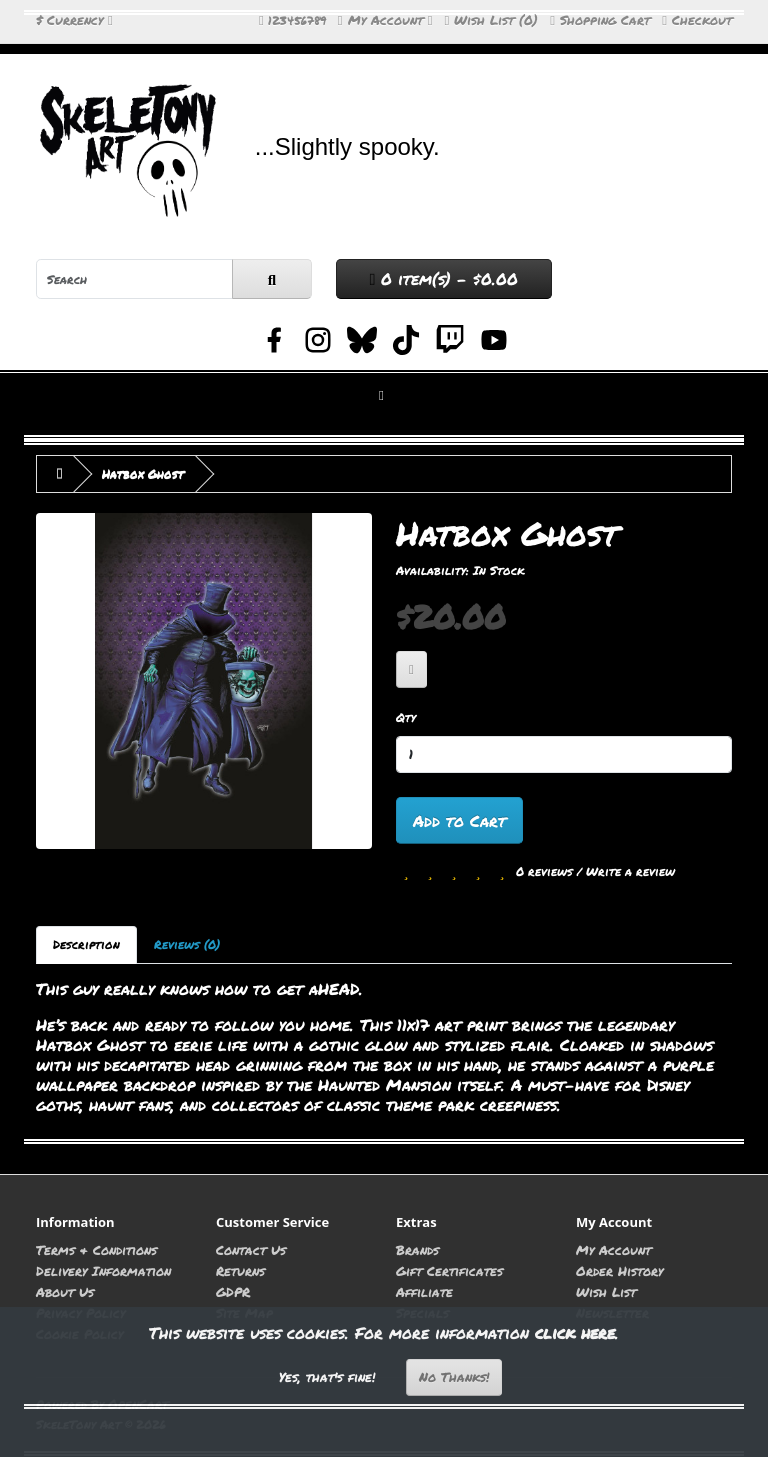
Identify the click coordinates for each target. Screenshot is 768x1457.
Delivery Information (103, 1270)
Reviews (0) (187, 944)
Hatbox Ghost (143, 473)
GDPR (233, 1291)
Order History (619, 1270)
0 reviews (544, 871)
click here (575, 1332)
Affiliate (424, 1291)
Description (86, 944)
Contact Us (251, 1249)
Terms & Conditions (96, 1249)
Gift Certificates (449, 1270)
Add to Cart (459, 820)
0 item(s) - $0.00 (444, 278)
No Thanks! (454, 1377)
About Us (65, 1291)
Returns (240, 1270)
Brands (417, 1249)
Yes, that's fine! (327, 1377)
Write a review (630, 871)
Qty (406, 717)
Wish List (606, 1291)
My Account (613, 1249)
